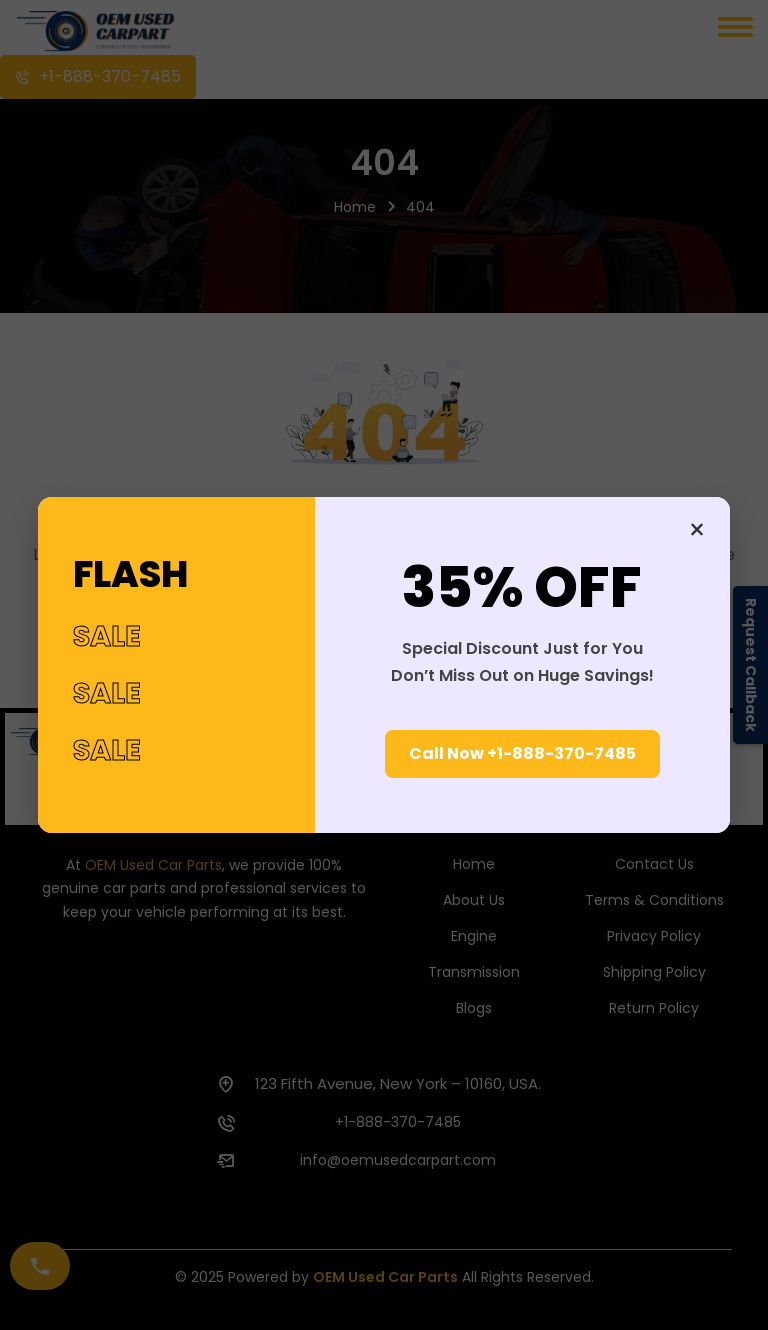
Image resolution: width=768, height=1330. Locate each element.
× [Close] (697, 530)
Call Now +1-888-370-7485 (522, 753)
